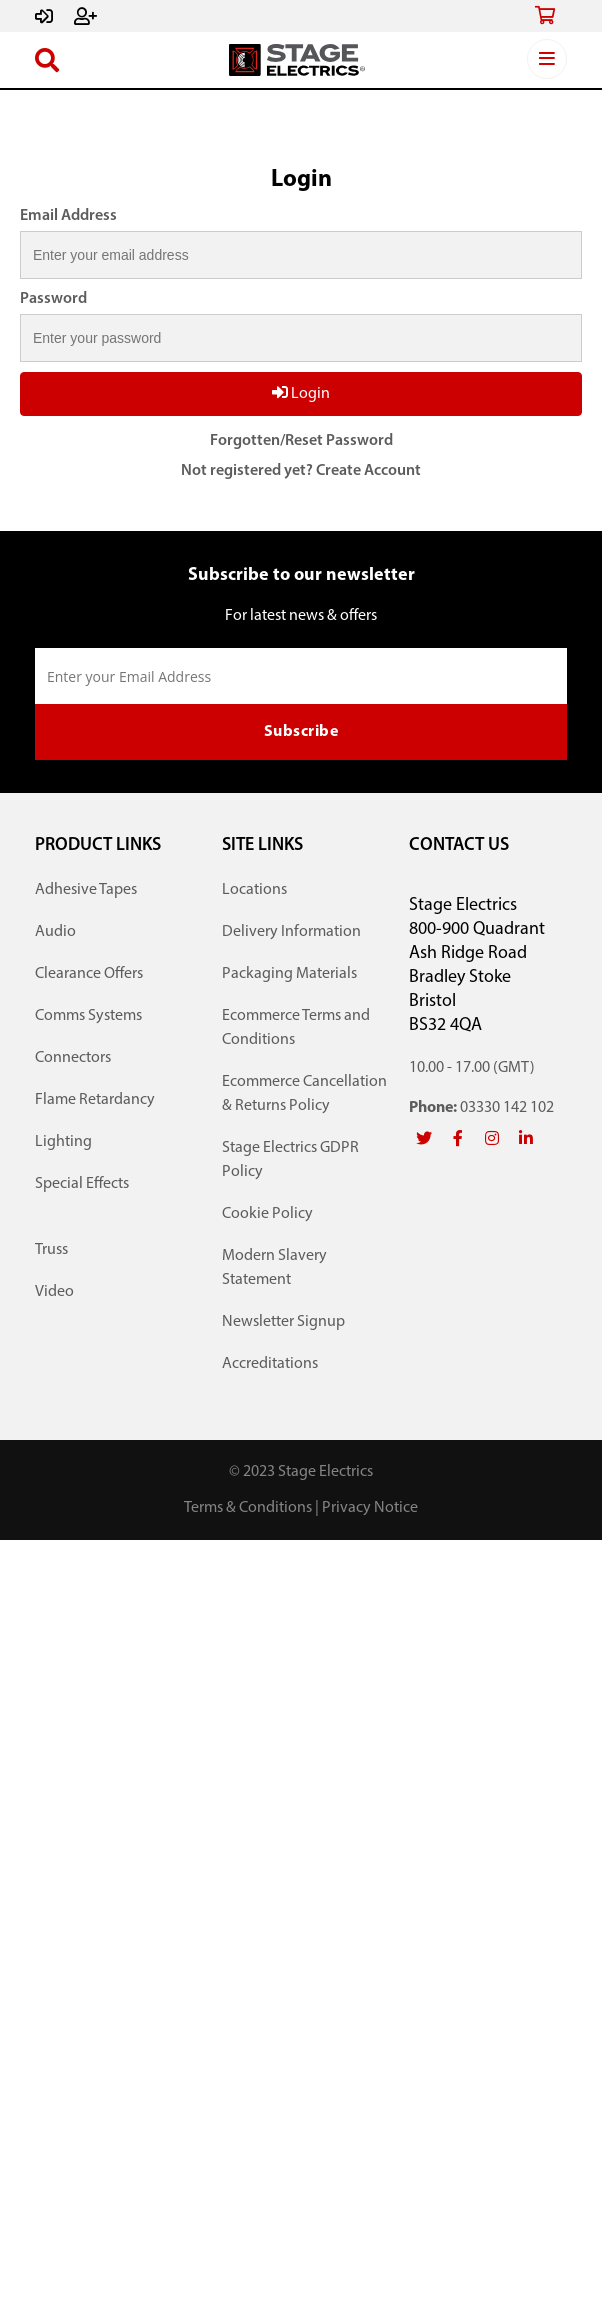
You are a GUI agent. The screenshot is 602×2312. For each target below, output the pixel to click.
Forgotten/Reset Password (301, 441)
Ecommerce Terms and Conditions (296, 1028)
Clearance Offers (89, 974)
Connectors (73, 1058)
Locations (254, 890)
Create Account (368, 471)
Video (54, 1292)
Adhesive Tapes (86, 890)
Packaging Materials (289, 974)
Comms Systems (88, 1016)
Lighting (63, 1142)
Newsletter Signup (283, 1322)
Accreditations (270, 1364)
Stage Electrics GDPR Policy (290, 1160)
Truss (51, 1250)
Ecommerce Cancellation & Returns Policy (304, 1094)
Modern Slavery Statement (274, 1268)
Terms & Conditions (248, 1508)
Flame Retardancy (95, 1100)
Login (301, 393)
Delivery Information (291, 932)
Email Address (68, 216)
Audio (55, 932)
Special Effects (82, 1184)
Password (53, 299)
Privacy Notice (370, 1508)
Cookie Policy (267, 1214)
